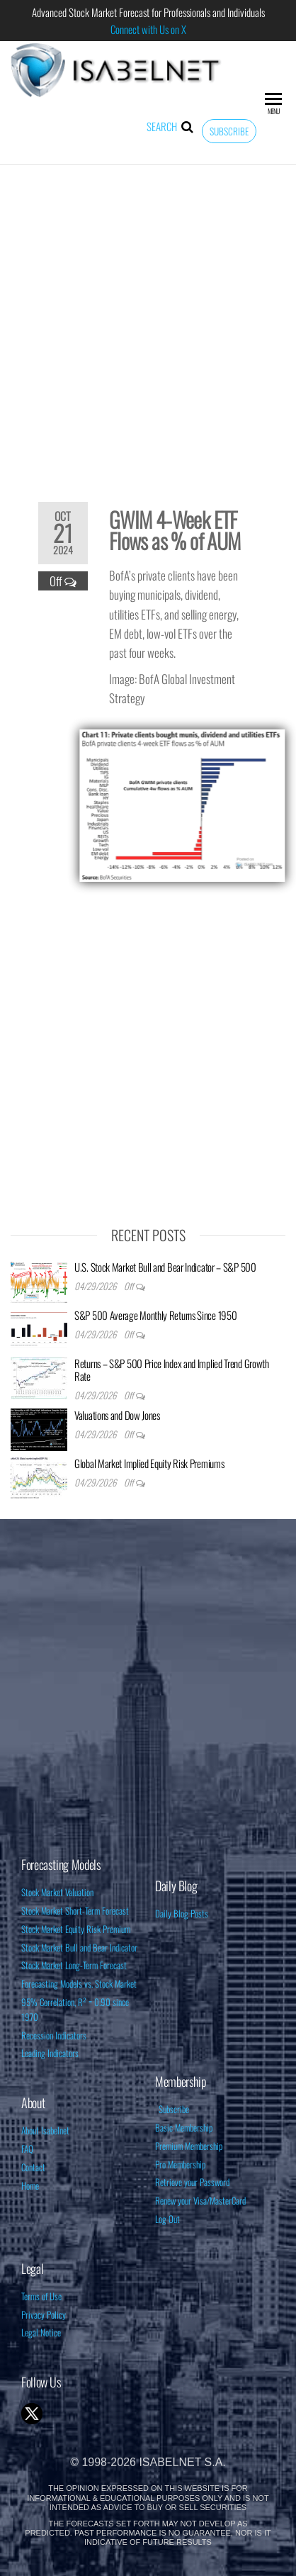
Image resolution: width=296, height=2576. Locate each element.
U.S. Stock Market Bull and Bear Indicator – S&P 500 (165, 1267)
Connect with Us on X (148, 29)
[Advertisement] (148, 324)
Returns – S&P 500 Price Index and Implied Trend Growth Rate (171, 1369)
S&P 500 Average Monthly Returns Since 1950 (155, 1315)
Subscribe (229, 131)
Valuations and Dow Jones (117, 1415)
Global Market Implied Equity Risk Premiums (149, 1463)
